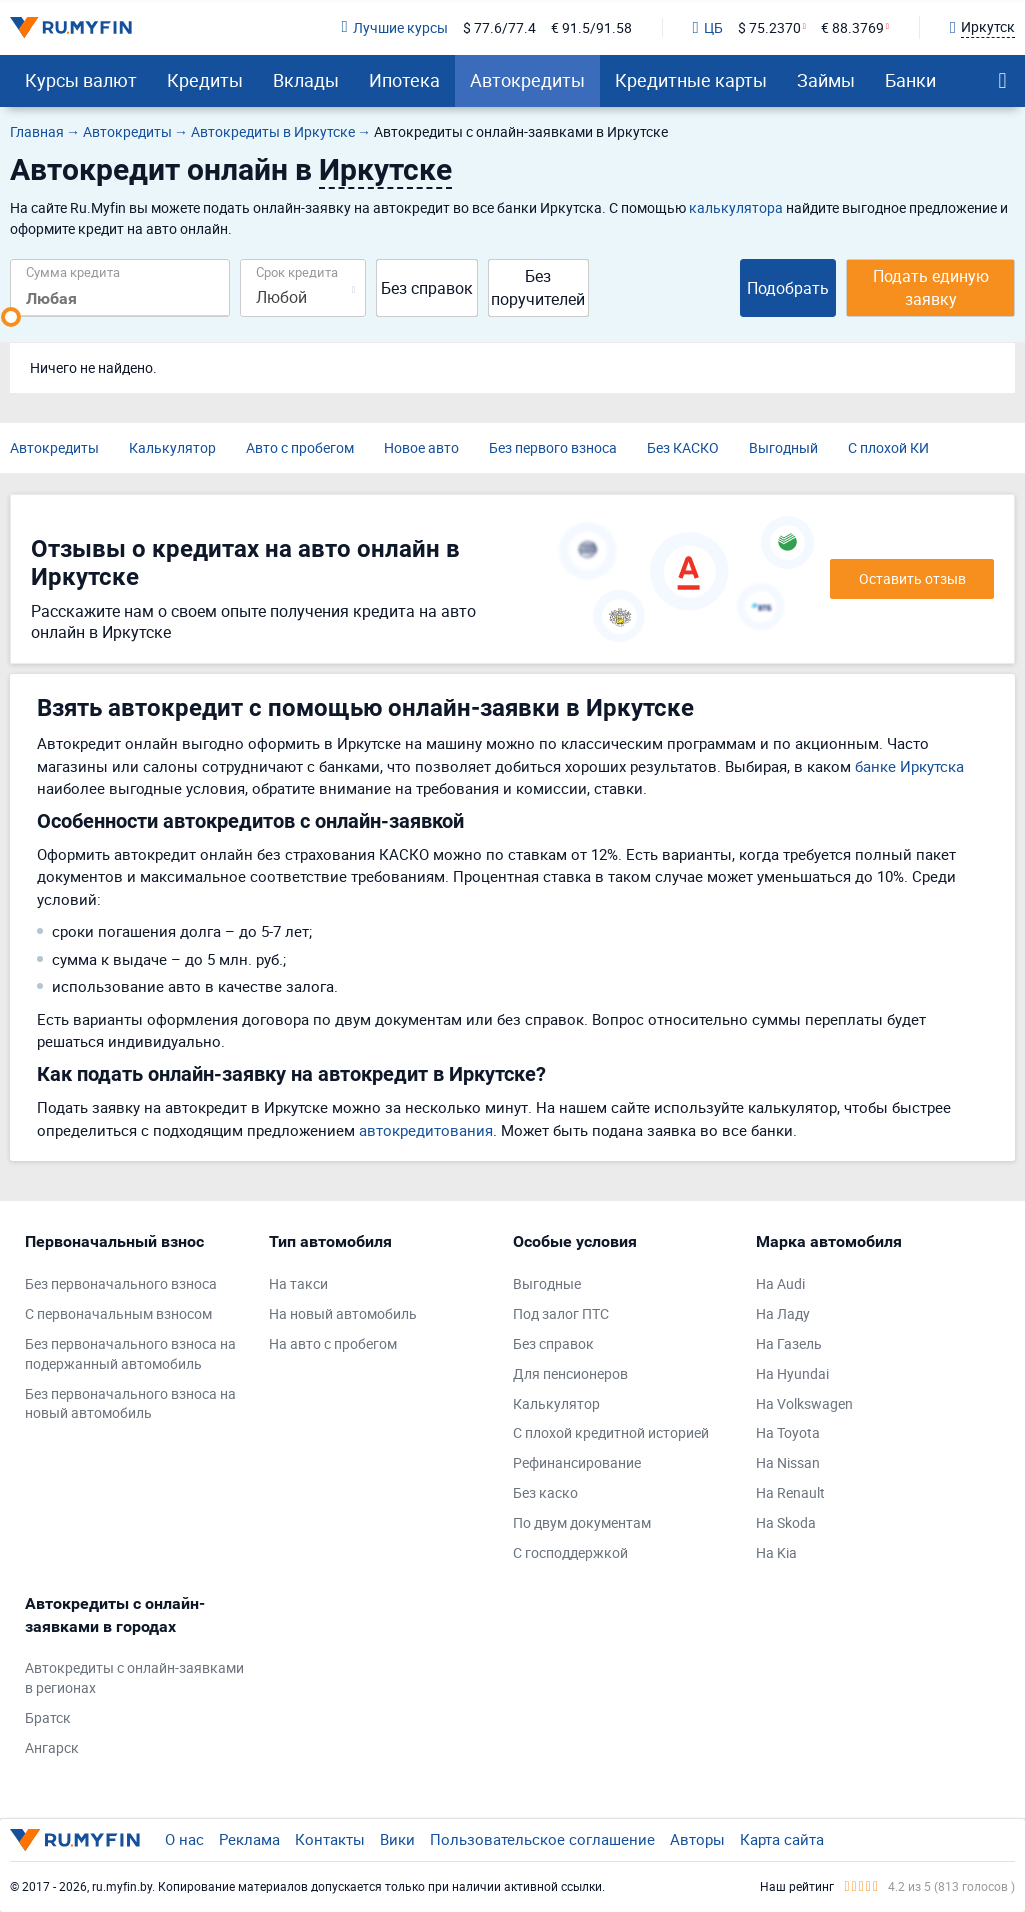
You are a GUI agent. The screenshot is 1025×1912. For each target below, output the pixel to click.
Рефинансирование (577, 1462)
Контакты (330, 1839)
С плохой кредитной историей (611, 1432)
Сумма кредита (73, 271)
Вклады (306, 80)
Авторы (697, 1839)
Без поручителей (538, 287)
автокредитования (426, 1130)
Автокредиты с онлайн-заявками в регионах (134, 1677)
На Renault (790, 1492)
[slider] (11, 317)
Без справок (427, 288)
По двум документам (582, 1522)
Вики (397, 1839)
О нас (184, 1839)
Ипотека (404, 80)
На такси (298, 1283)
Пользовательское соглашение (542, 1839)
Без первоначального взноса (121, 1283)
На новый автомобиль (343, 1313)
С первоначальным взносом (118, 1313)
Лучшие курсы (394, 27)
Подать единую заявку (931, 287)
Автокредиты (527, 80)
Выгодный (783, 447)
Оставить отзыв (912, 578)
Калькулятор (172, 447)
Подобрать (788, 288)
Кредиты (205, 80)
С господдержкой (570, 1552)
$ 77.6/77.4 (499, 27)
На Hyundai (792, 1373)
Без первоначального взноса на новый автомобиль (130, 1403)
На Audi (780, 1283)
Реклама (249, 1839)
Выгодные (547, 1283)
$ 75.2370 (769, 27)
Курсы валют (81, 80)
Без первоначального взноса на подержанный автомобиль (130, 1353)
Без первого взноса (553, 447)
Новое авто (421, 447)
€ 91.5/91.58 (591, 27)
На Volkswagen (804, 1403)
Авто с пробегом (300, 447)
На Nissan (788, 1462)
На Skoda (786, 1522)
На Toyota (788, 1432)
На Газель (789, 1343)
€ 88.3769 (852, 27)
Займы (826, 80)
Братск (48, 1717)
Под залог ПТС (561, 1313)
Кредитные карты (691, 80)
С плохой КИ (888, 447)
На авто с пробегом (333, 1343)
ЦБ (708, 27)
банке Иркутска (909, 766)
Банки (910, 80)
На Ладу (783, 1313)
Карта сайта (782, 1839)
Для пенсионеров (570, 1373)
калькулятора (736, 207)
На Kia (776, 1552)
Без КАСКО (683, 447)
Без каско (545, 1492)
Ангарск (52, 1747)
